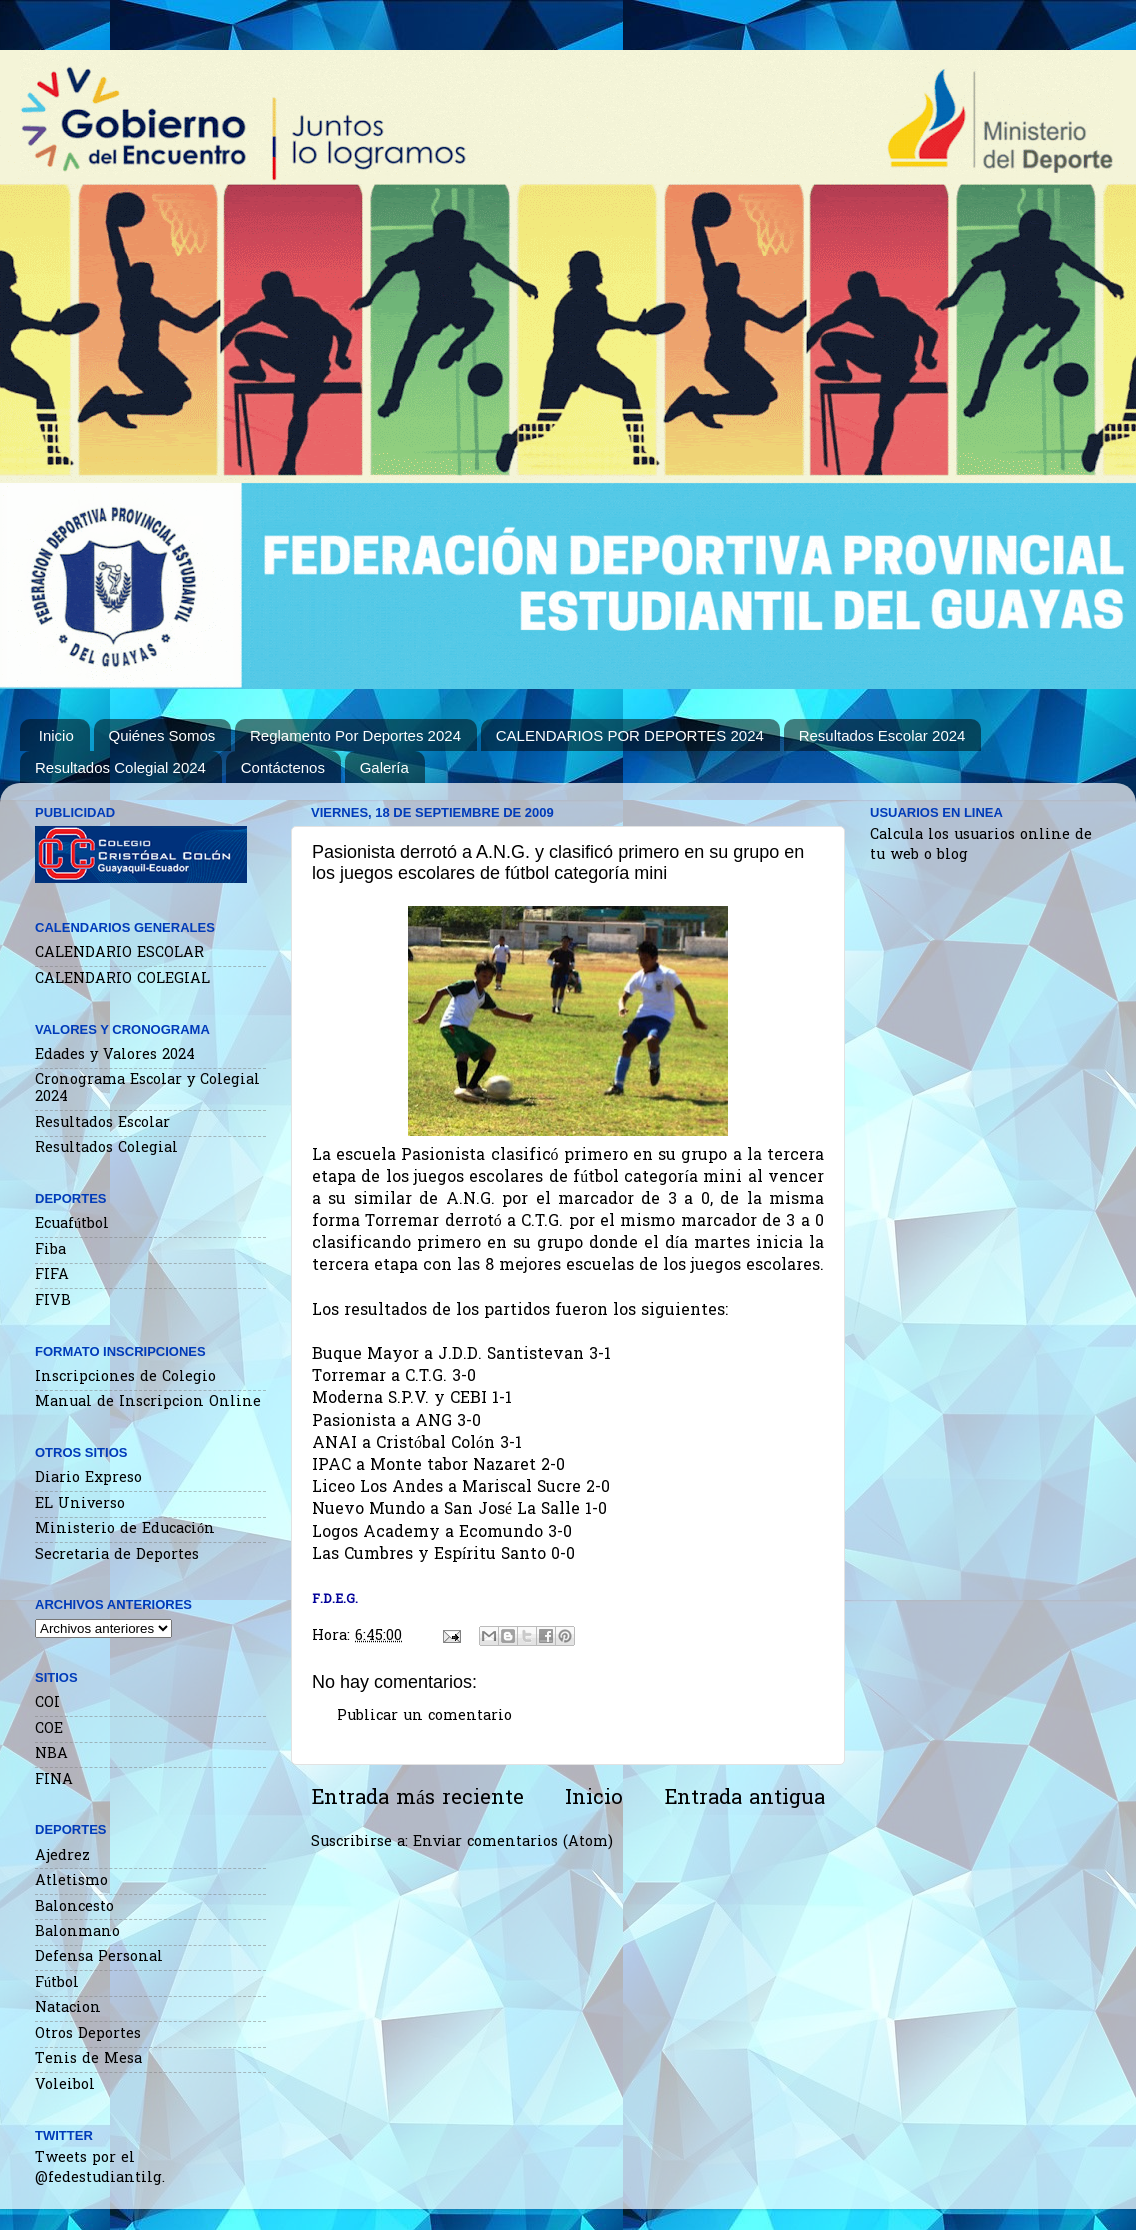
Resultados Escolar (102, 1123)
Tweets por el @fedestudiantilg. (100, 2168)
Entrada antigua (744, 1799)
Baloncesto (74, 1907)
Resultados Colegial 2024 (120, 767)
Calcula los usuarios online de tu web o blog (981, 845)
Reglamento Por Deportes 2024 (355, 735)
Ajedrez (62, 1856)
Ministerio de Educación (125, 1529)
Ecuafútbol (72, 1224)
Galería (384, 767)
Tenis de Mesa (88, 2059)
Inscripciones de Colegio (125, 1377)
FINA (54, 1780)
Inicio (56, 735)
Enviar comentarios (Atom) (513, 1842)
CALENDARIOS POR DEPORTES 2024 (630, 735)
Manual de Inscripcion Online (148, 1402)
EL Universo (80, 1504)
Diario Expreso (88, 1478)
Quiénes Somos (162, 735)
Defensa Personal (99, 1957)
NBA (51, 1754)
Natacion (68, 2008)
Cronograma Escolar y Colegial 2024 (147, 1089)
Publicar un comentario (424, 1716)
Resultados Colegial (106, 1148)
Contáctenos (283, 767)
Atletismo (71, 1881)
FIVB (53, 1301)
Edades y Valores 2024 (115, 1055)
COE (49, 1729)
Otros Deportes (88, 2034)
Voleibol (65, 2085)
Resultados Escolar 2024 (882, 735)
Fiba (50, 1250)
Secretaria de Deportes (117, 1555)
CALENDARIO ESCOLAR (119, 953)
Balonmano (77, 1932)
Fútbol (57, 1983)
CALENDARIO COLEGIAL (122, 979)
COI (47, 1703)
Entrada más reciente (417, 1799)
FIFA (52, 1275)
